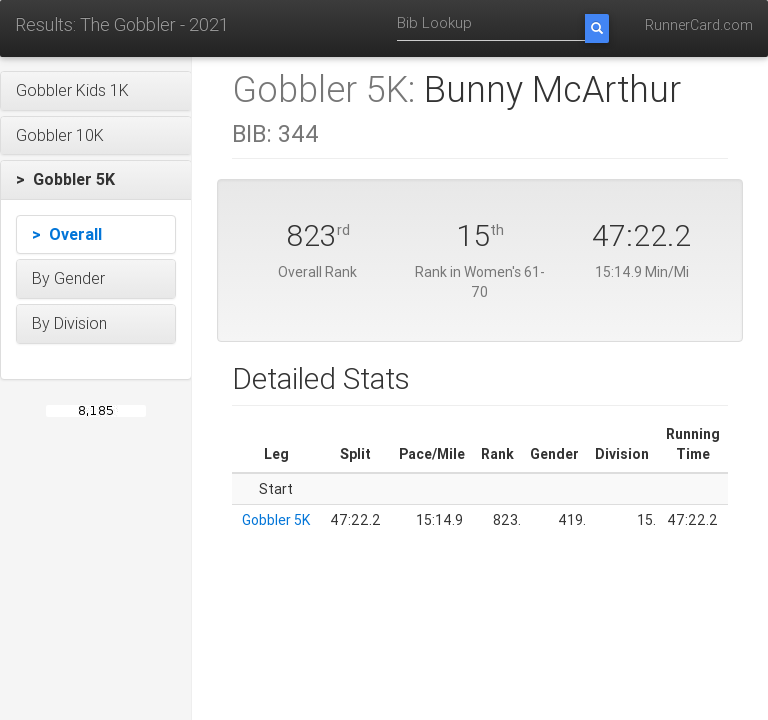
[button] (96, 91)
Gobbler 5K (276, 520)
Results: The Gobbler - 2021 (122, 24)
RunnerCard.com (699, 25)
